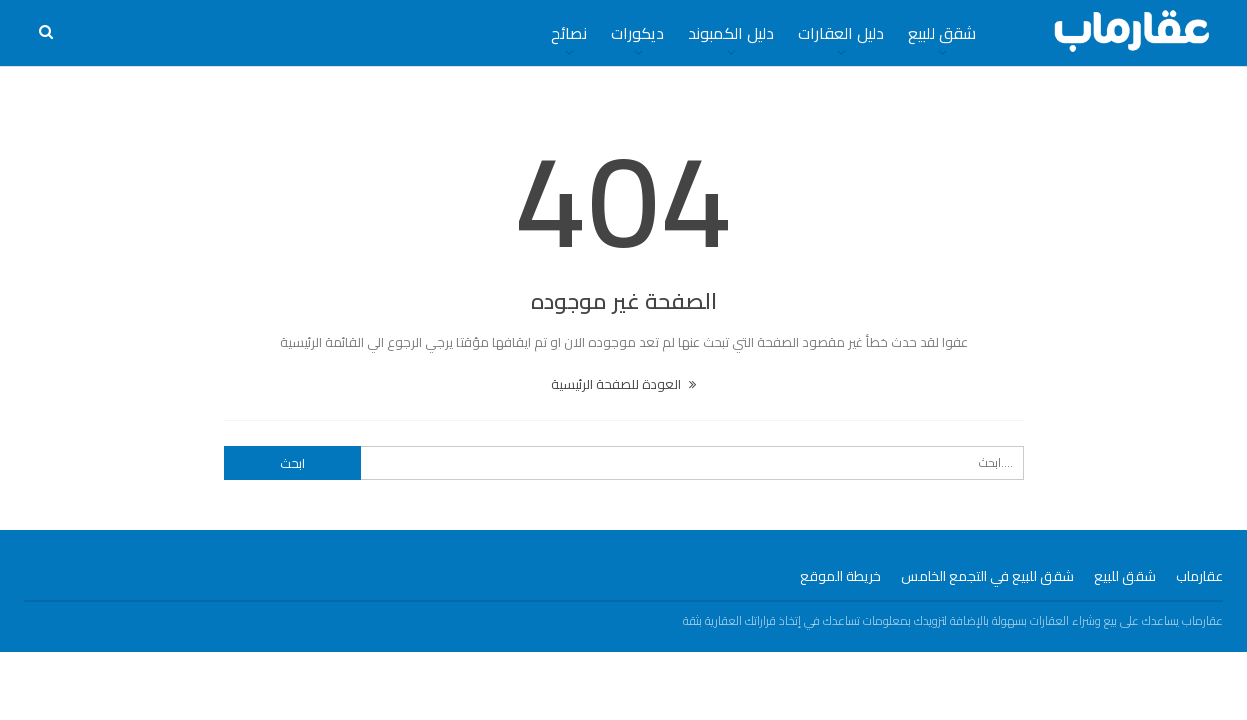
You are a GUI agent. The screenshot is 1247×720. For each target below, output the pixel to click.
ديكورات (637, 33)
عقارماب (1199, 576)
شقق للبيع (942, 33)
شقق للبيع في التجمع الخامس (987, 576)
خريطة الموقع (840, 576)
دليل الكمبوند (731, 33)
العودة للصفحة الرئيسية (623, 384)
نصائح (569, 33)
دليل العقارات (841, 33)
